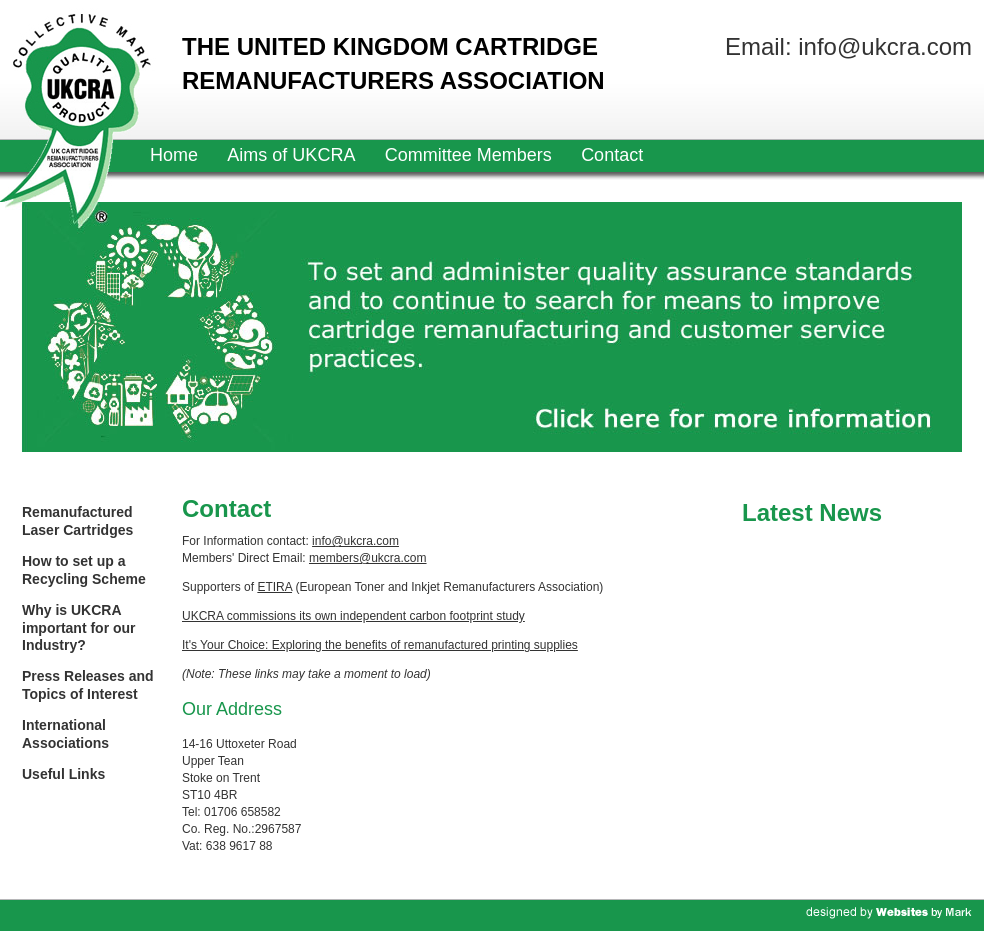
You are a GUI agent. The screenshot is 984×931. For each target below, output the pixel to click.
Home (174, 155)
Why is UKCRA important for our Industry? (79, 627)
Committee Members (468, 155)
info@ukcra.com (355, 541)
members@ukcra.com (368, 558)
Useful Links (63, 774)
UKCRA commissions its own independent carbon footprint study (353, 616)
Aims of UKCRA (291, 155)
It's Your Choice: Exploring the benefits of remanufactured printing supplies (380, 645)
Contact (612, 155)
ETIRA (274, 587)
